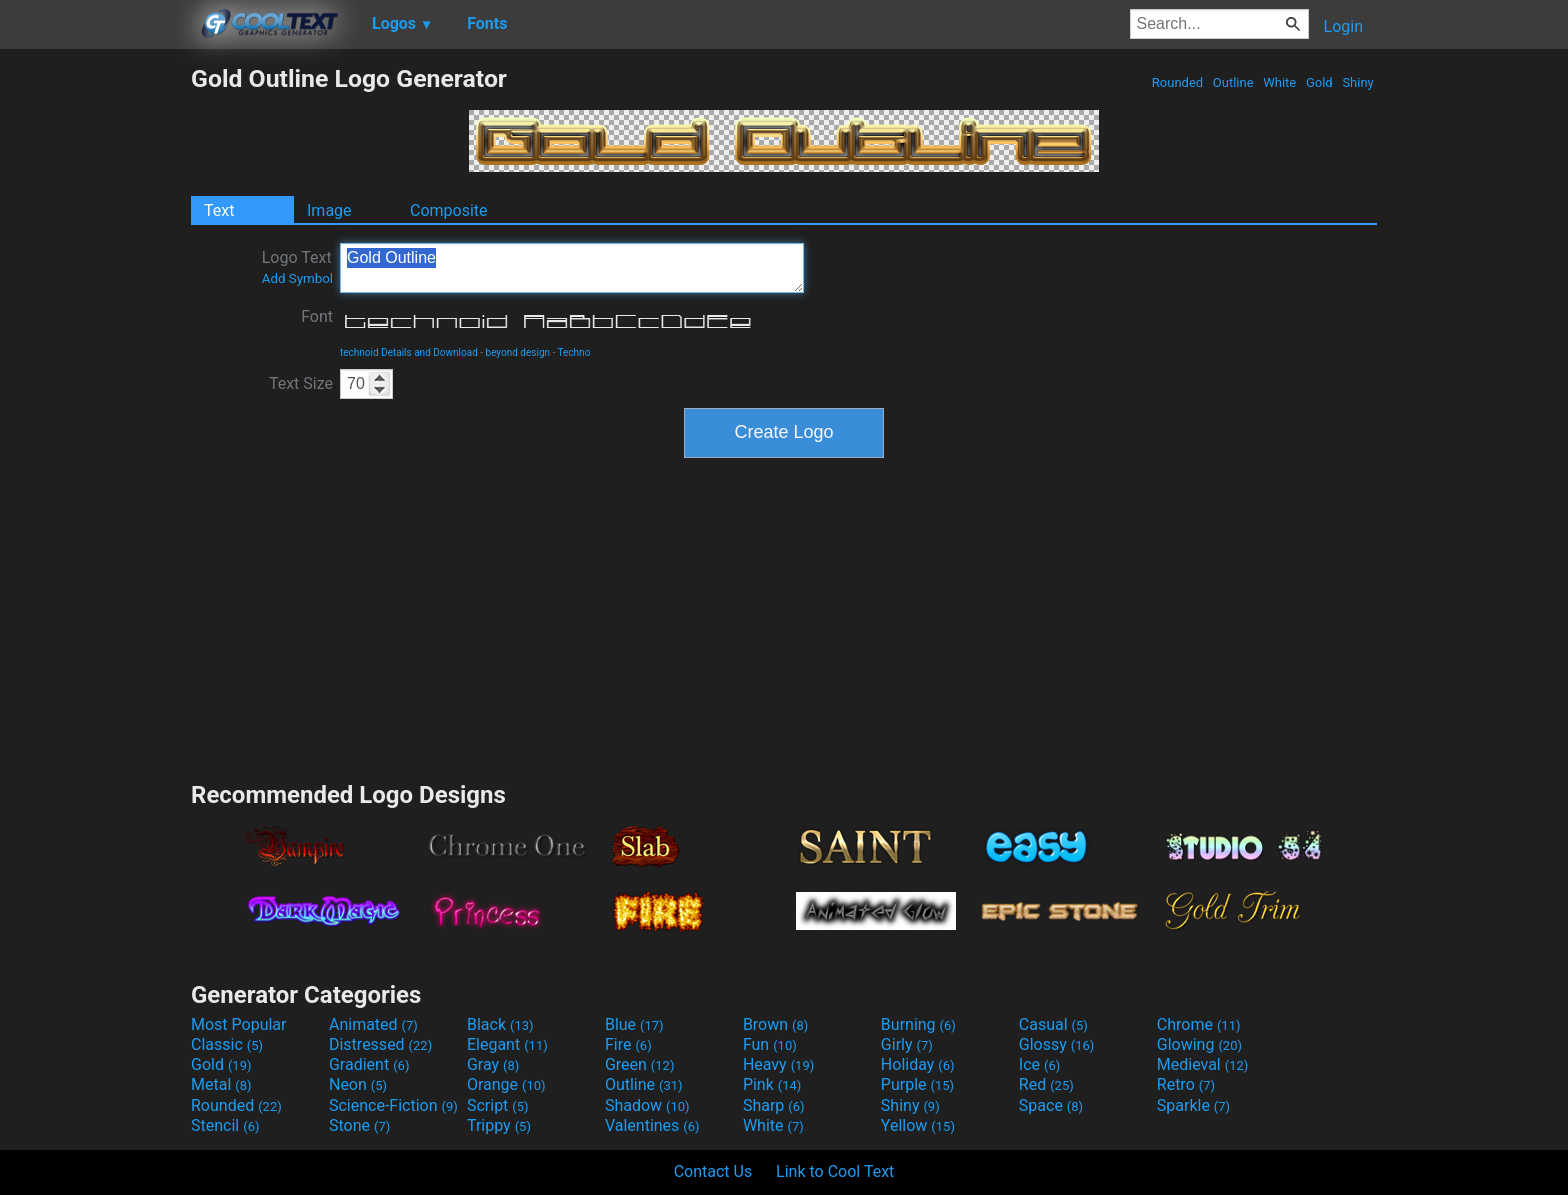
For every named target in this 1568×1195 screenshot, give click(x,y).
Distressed (380, 1044)
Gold (1319, 82)
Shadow (647, 1105)
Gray (493, 1064)
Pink (772, 1084)
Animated (373, 1024)
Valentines (652, 1125)
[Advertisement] (95, 364)
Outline (1233, 82)
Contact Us (713, 1171)
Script (498, 1105)
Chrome (1199, 1024)
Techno (574, 352)
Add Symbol (297, 278)
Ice (1039, 1064)
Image (329, 210)
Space (1051, 1105)
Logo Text (297, 267)
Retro (1186, 1084)
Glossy (1057, 1044)
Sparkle (1193, 1105)
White (1279, 82)
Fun (770, 1044)
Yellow (918, 1125)
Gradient (369, 1064)
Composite (449, 210)
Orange (506, 1084)
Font (317, 316)
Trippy (499, 1125)
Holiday (918, 1064)
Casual (1053, 1024)
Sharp (774, 1105)
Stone (359, 1125)
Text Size (301, 383)
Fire (628, 1044)
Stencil (225, 1125)
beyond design (518, 352)
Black (500, 1024)
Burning (918, 1024)
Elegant (507, 1044)
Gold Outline (572, 268)
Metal (221, 1084)
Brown (775, 1024)
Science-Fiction (393, 1105)
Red (1046, 1084)
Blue (634, 1024)
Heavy (778, 1064)
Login (1343, 26)
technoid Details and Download (409, 352)
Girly (907, 1044)
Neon (358, 1084)
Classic (227, 1044)
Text (219, 210)
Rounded (1178, 82)
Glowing (1199, 1044)
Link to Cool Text (835, 1171)
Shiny (1358, 82)
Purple (917, 1084)
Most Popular (239, 1024)
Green (640, 1064)
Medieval (1203, 1064)
